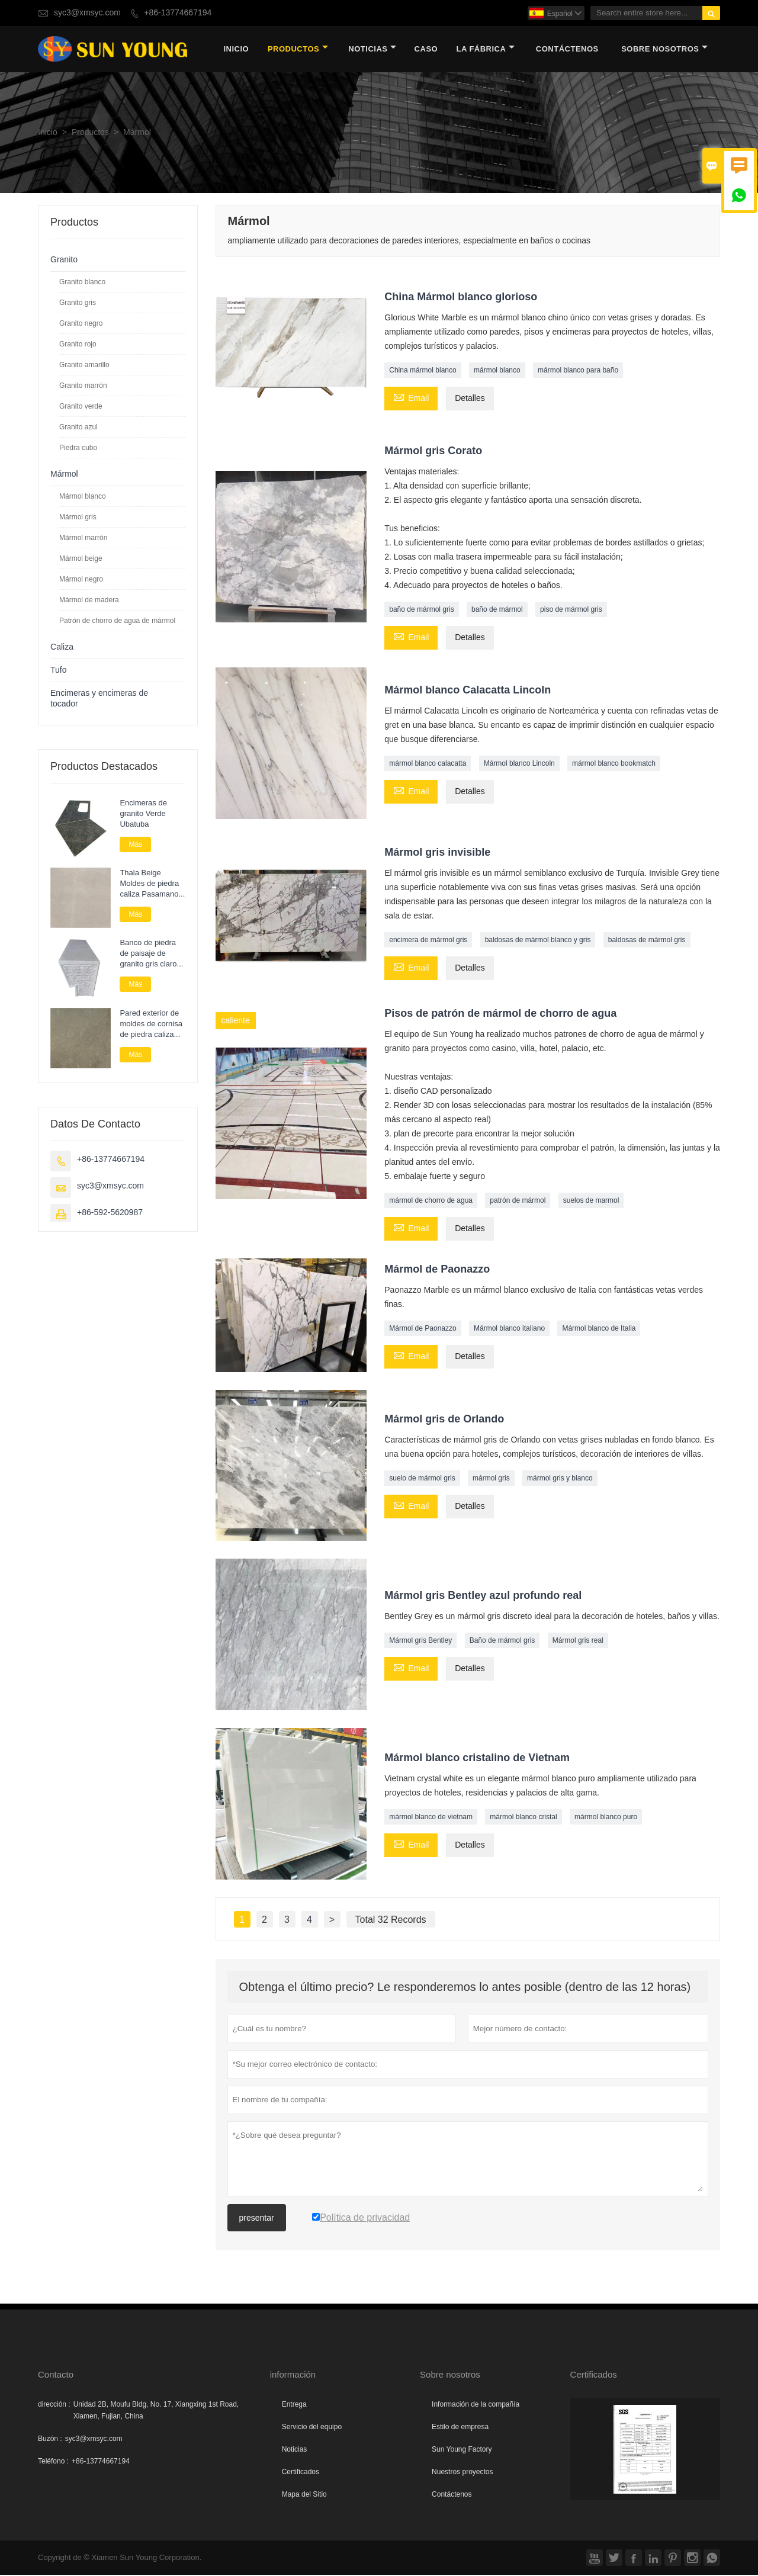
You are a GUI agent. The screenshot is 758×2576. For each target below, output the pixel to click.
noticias (372, 50)
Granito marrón (83, 386)
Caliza (61, 648)
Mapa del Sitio (304, 2495)
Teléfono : (53, 2462)
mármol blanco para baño (578, 372)
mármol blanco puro (605, 1818)
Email (411, 399)
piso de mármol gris (571, 611)
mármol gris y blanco (560, 1480)
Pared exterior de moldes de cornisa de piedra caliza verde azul (151, 1025)
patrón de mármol (517, 1201)
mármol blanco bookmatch (614, 765)
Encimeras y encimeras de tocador (99, 699)
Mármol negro (81, 580)
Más (135, 845)
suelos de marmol (591, 1201)
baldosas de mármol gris (647, 941)
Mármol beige (80, 559)
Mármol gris (78, 518)
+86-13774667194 (177, 13)
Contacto (55, 2375)
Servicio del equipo (312, 2428)
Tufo (58, 671)
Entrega (294, 2405)
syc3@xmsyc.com (87, 13)
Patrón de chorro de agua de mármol (117, 621)
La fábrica (485, 50)
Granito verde (80, 407)
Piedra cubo (78, 449)
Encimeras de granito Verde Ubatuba (143, 815)
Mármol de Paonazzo (422, 1329)
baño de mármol (497, 611)
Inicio (236, 50)
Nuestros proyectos (462, 2473)
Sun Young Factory (462, 2450)
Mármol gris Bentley (420, 1642)
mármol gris (491, 1480)
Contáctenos (451, 2495)
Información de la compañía (475, 2405)
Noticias (294, 2450)
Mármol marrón (83, 539)
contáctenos (567, 50)
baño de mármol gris (421, 611)
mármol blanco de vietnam (431, 1818)
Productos (298, 50)
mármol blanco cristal (523, 1818)
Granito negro (80, 324)
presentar (256, 2219)
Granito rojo (78, 345)
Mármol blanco (82, 497)
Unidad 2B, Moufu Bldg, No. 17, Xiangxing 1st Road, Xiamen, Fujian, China (156, 2411)
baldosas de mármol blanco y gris (538, 941)
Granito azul (78, 428)
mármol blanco (497, 372)
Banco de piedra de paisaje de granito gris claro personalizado (148, 955)
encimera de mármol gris (428, 941)
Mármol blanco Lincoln (519, 765)
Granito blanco (82, 283)
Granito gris (77, 303)
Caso (426, 50)
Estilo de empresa (460, 2428)
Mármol (64, 475)
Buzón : (50, 2439)
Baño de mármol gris (502, 1642)
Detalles (470, 400)
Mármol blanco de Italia (598, 1329)
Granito (64, 261)
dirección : (54, 2405)
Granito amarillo (84, 366)
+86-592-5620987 (110, 1214)
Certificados (300, 2473)
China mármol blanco (422, 372)
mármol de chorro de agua (431, 1201)
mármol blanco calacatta (427, 765)
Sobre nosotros (664, 50)
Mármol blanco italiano (509, 1329)
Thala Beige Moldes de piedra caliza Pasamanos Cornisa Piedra (151, 885)
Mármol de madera (89, 601)
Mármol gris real (578, 1642)
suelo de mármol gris (422, 1480)
